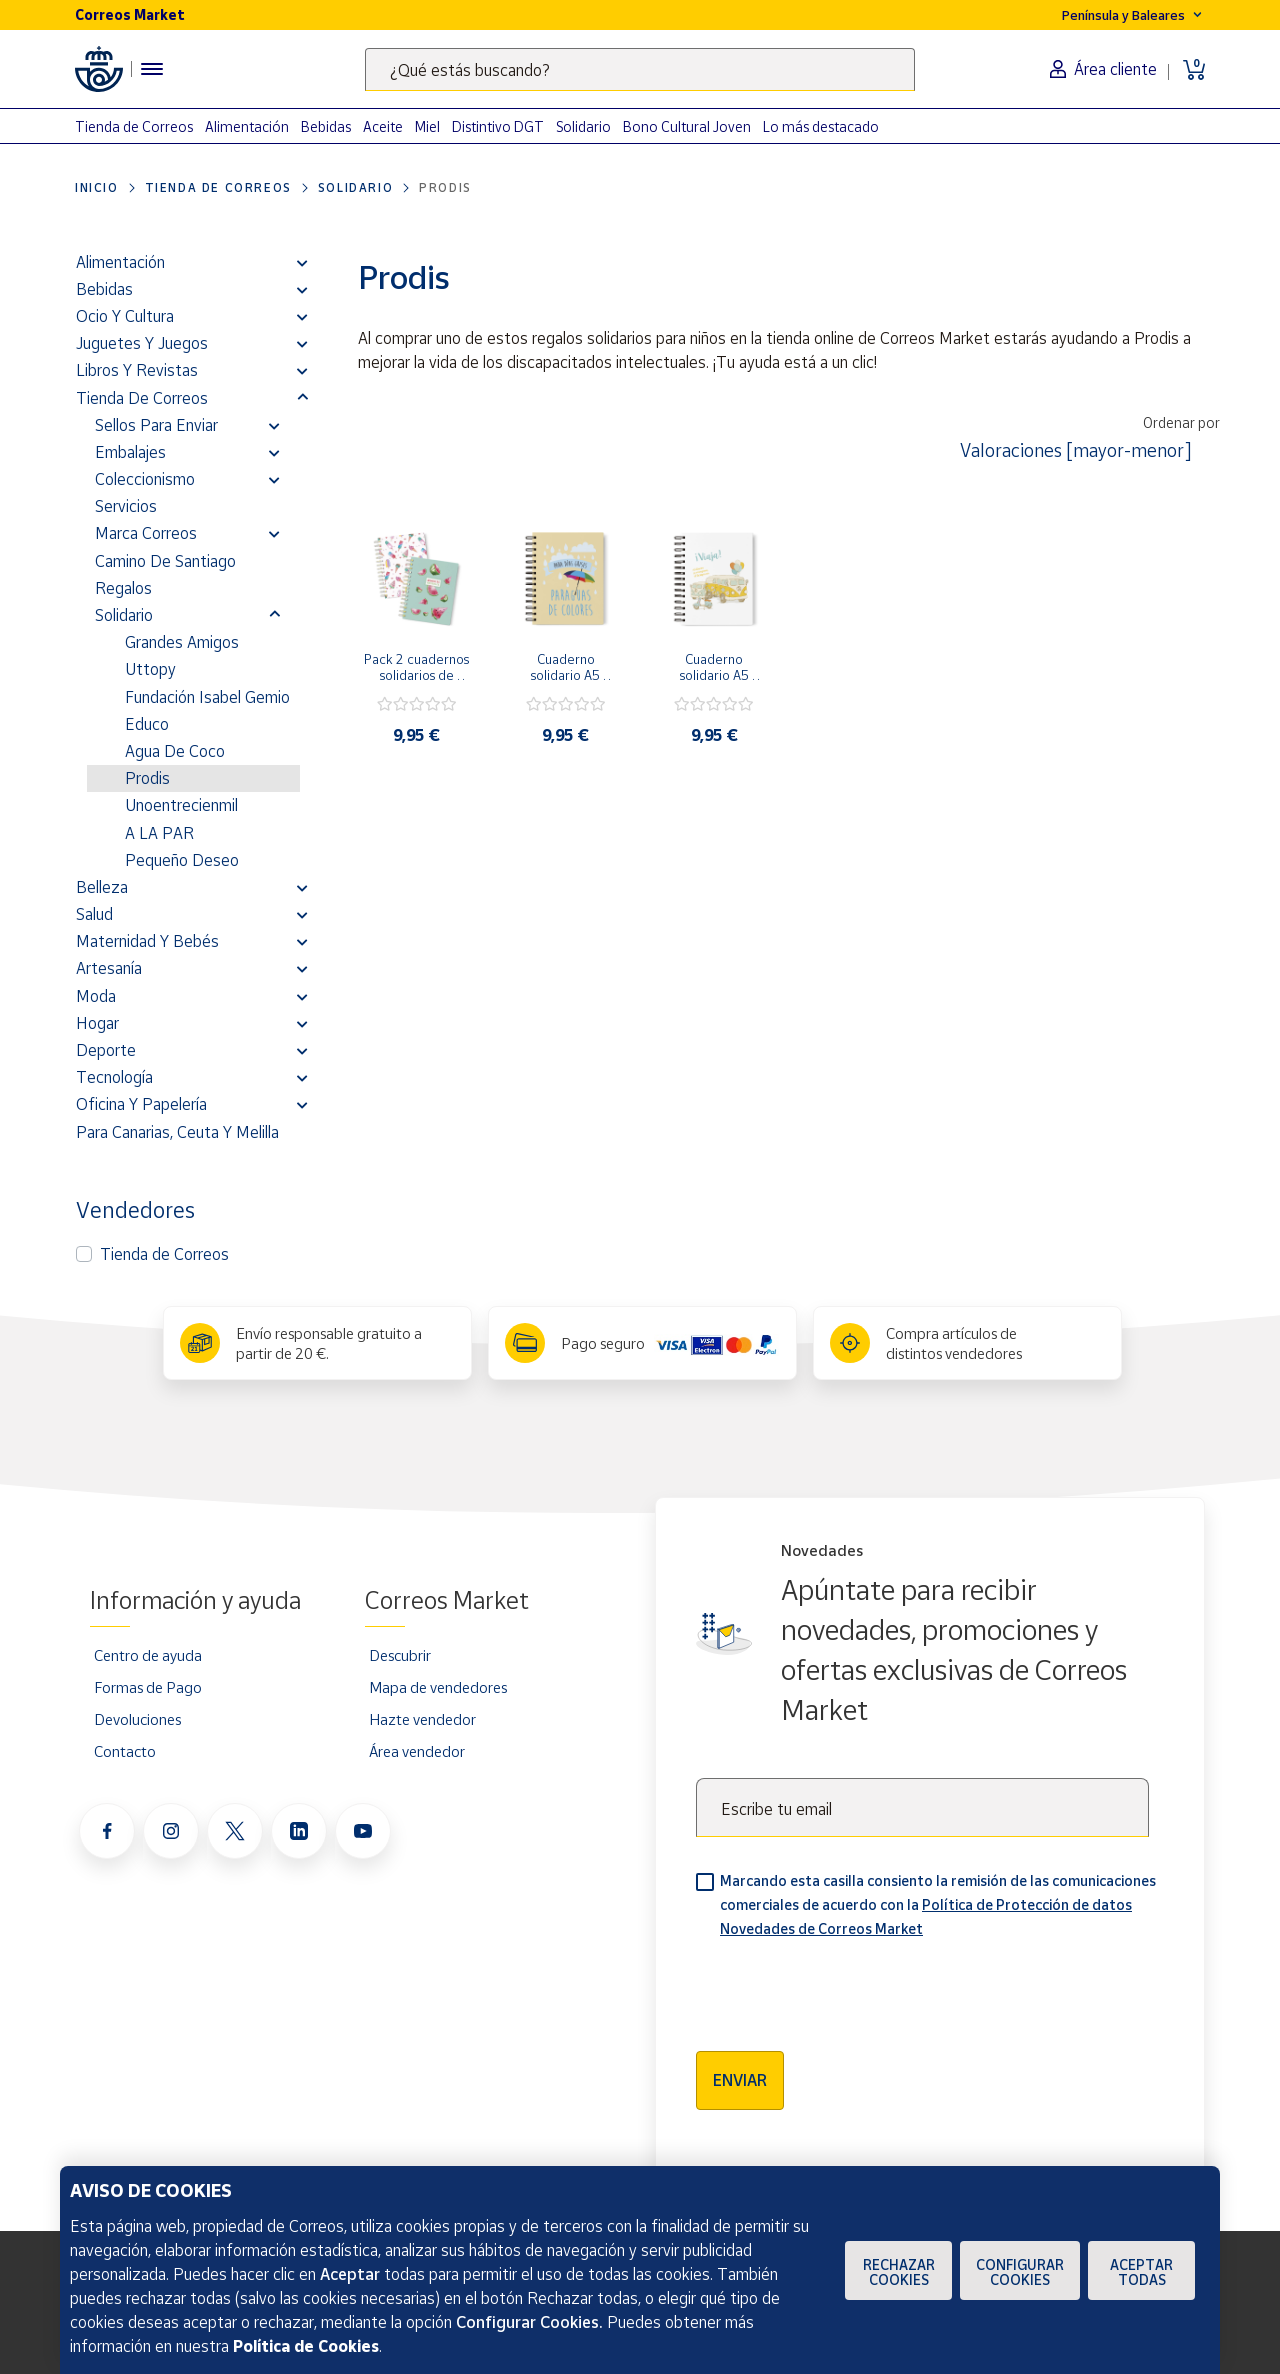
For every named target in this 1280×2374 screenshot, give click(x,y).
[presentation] (848, 1988)
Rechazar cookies (899, 2272)
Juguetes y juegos (142, 343)
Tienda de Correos (134, 126)
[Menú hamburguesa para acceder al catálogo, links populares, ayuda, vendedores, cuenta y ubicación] (152, 69)
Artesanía (109, 968)
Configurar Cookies (1020, 2272)
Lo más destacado (821, 126)
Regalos (123, 588)
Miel (427, 126)
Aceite (383, 126)
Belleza (102, 887)
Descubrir (400, 1655)
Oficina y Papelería (141, 1104)
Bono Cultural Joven (687, 126)
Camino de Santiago (165, 561)
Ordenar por (1181, 422)
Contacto (125, 1751)
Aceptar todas (1141, 2272)
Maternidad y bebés (147, 941)
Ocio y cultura (125, 316)
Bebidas (326, 126)
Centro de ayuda (148, 1655)
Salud (94, 914)
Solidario (583, 126)
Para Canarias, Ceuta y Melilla (177, 1132)
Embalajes (130, 452)
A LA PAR (159, 833)
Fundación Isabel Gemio (207, 697)
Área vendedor (417, 1751)
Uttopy (150, 669)
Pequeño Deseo (182, 860)
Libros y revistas (137, 370)
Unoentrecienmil (181, 805)
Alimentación (247, 126)
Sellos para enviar (156, 425)
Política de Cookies (306, 2346)
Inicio (97, 187)
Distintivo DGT (498, 126)
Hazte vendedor (422, 1719)
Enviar (740, 2080)
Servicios (126, 506)
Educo (147, 724)
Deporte (106, 1050)
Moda (96, 996)
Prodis (147, 778)
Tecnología (114, 1077)
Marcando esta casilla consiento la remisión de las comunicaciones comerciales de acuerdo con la (938, 1904)
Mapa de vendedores (438, 1687)
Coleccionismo (145, 479)
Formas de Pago (148, 1687)
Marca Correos (146, 533)
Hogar (97, 1023)
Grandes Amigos (182, 642)
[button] (302, 262)
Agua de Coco (175, 751)
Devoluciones (137, 1719)
